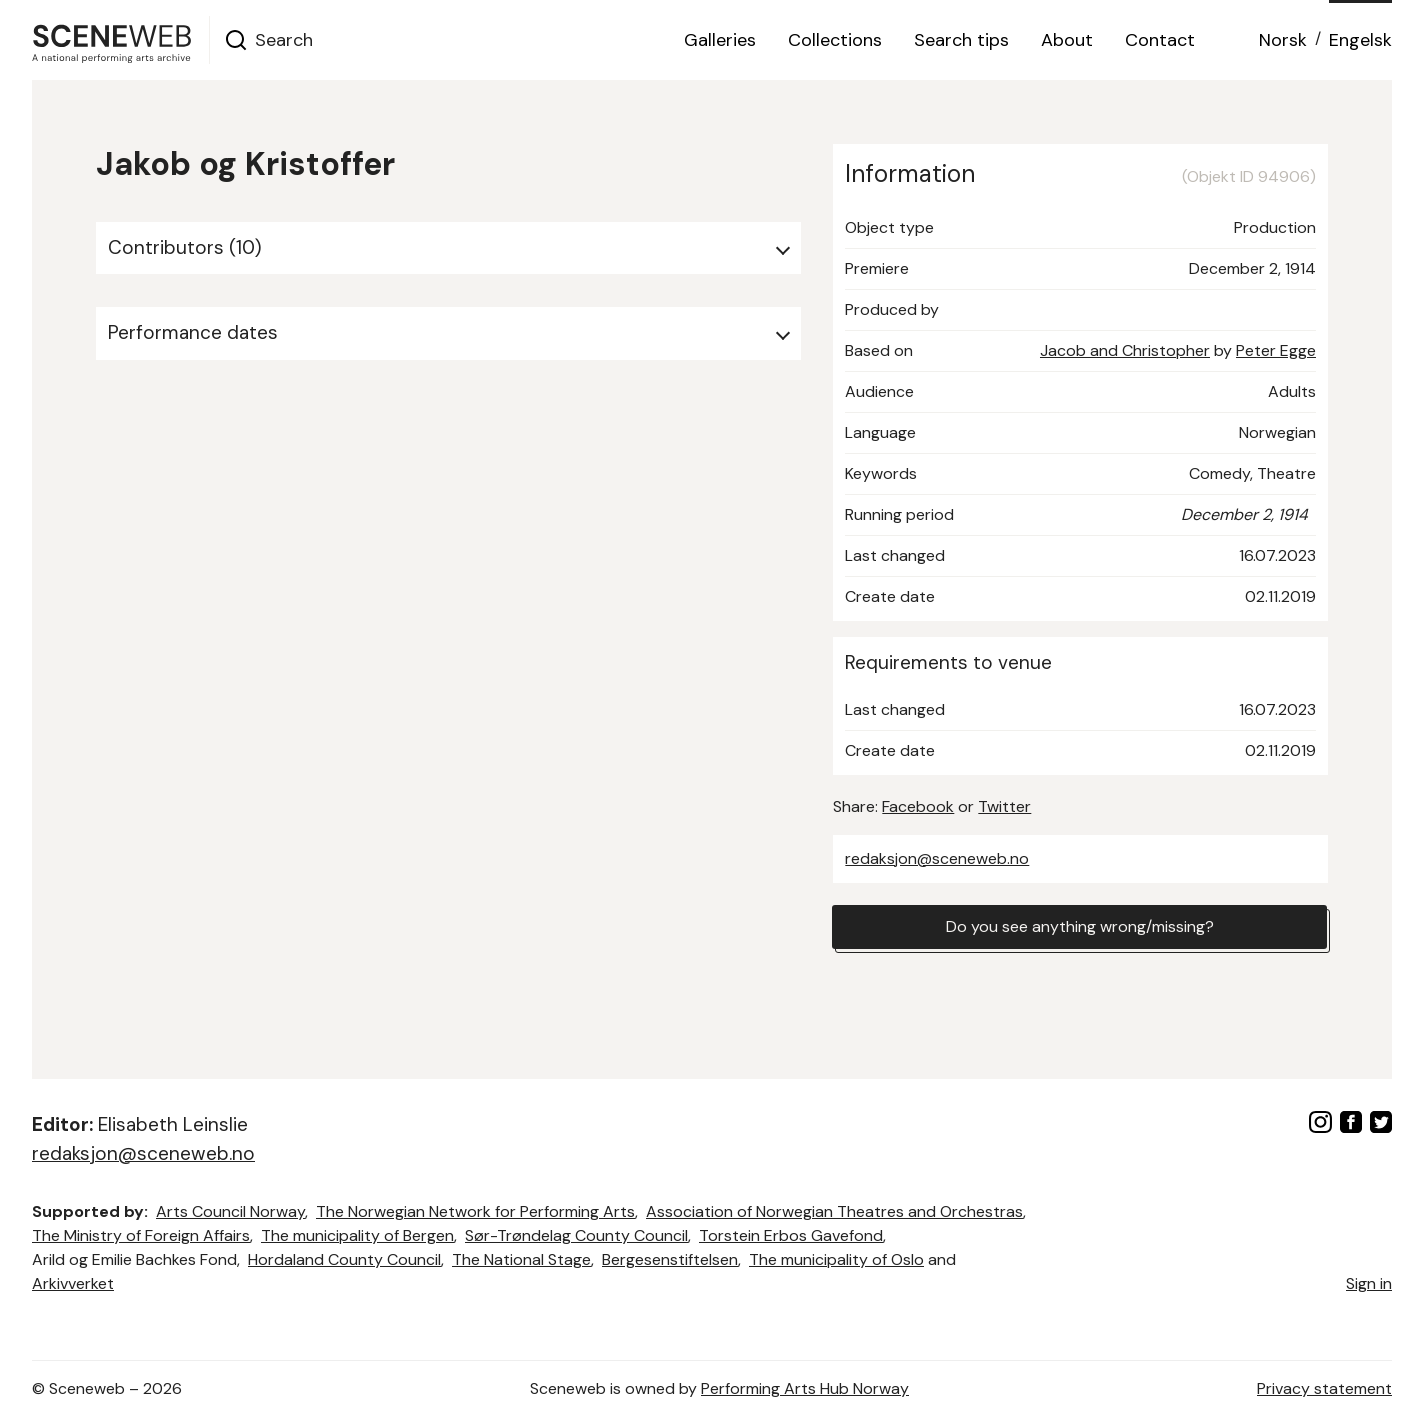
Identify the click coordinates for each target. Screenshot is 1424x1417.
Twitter (1004, 806)
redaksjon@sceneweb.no (937, 858)
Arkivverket (73, 1283)
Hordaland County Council (344, 1259)
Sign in (1369, 1283)
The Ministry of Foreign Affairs (141, 1235)
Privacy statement (1324, 1388)
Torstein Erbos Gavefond (791, 1235)
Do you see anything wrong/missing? (1080, 926)
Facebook (918, 806)
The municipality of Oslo (836, 1259)
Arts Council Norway (230, 1211)
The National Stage (521, 1259)
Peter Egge (1276, 350)
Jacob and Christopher (1125, 350)
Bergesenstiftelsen (670, 1259)
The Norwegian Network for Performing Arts (475, 1211)
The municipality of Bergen (357, 1235)
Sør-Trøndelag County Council (576, 1235)
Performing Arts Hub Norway (805, 1388)
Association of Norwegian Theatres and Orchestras (834, 1211)
